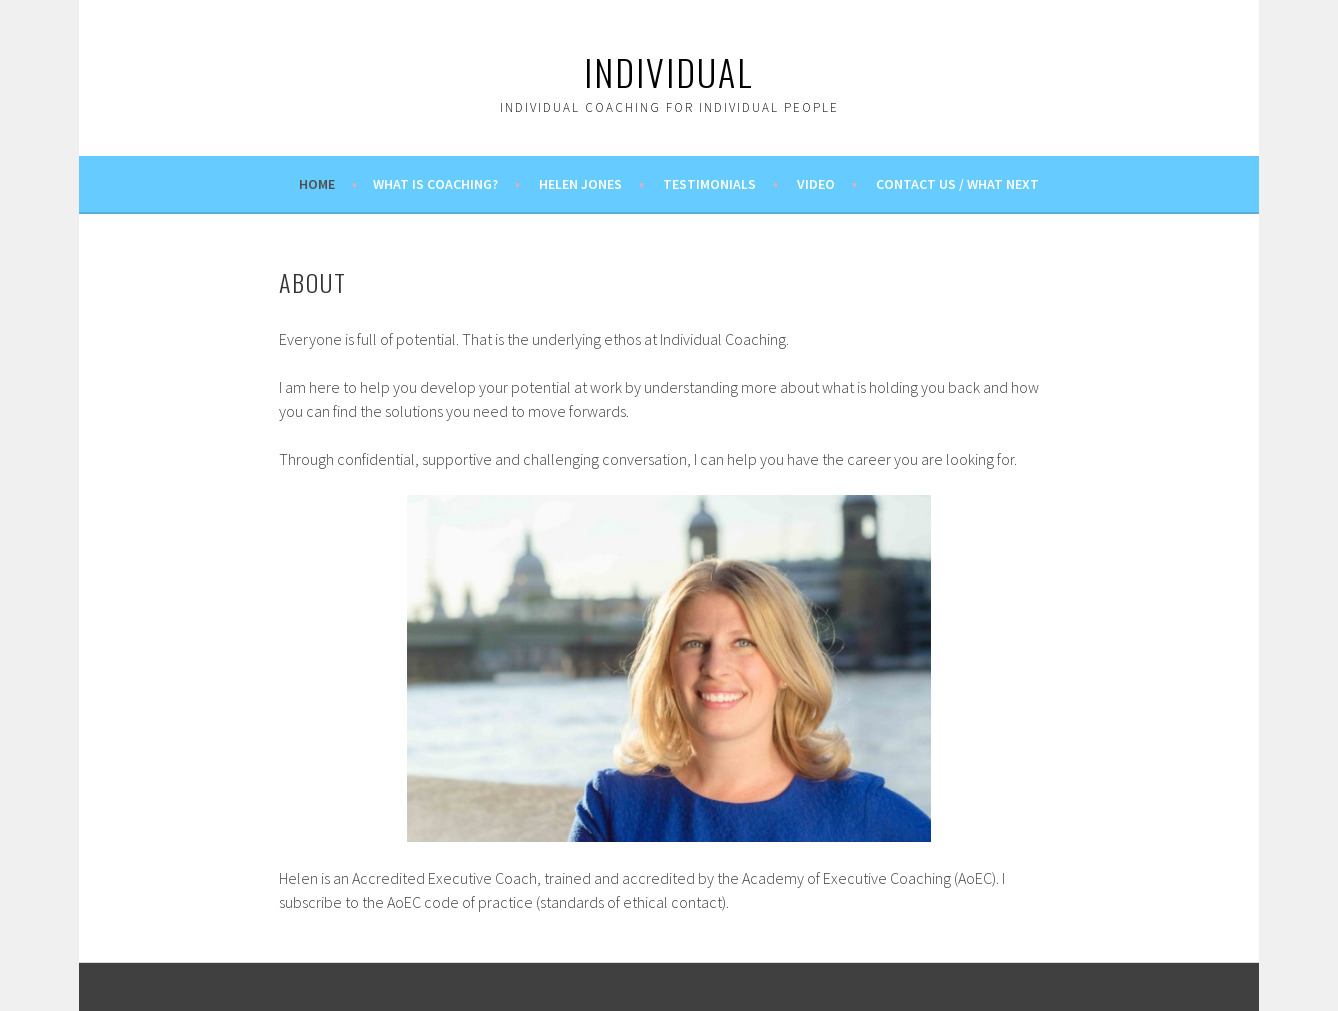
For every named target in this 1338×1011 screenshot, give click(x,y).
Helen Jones (580, 184)
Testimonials (709, 184)
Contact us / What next (957, 184)
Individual (669, 71)
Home (317, 184)
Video (816, 184)
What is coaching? (435, 184)
